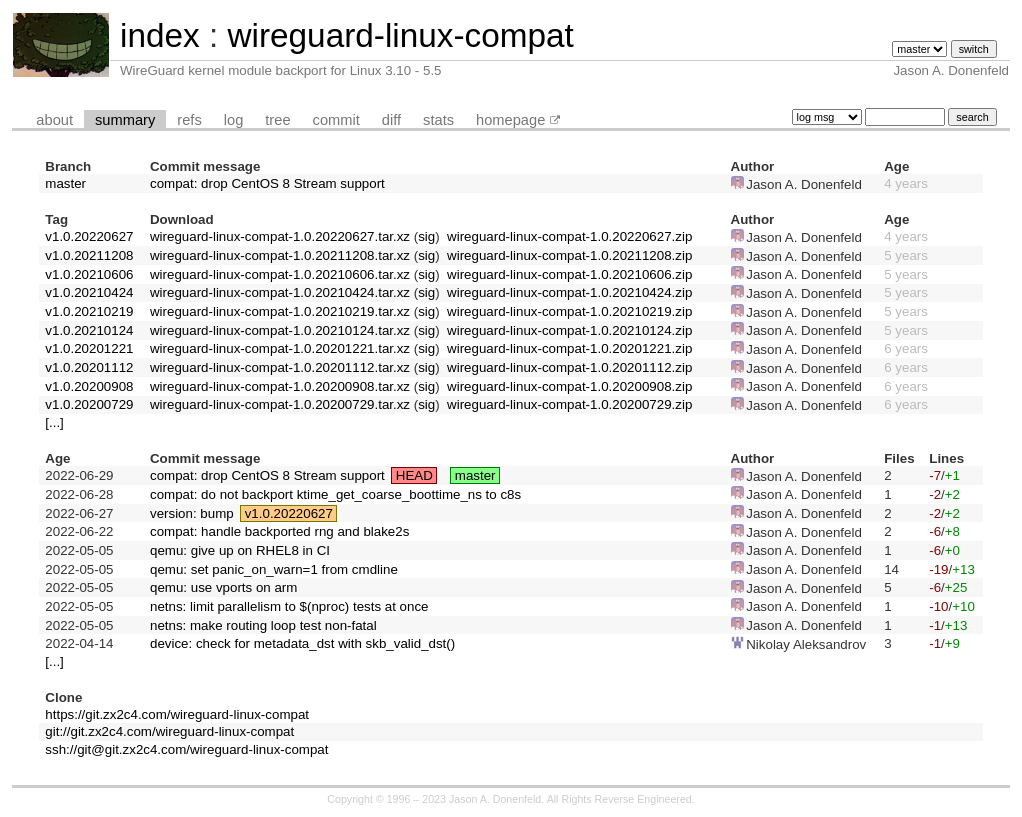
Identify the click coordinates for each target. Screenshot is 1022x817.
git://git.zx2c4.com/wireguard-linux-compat (169, 731)
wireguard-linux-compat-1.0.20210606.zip (569, 274)
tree (277, 120)
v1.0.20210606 (89, 274)
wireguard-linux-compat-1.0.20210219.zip (569, 311)
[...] (54, 422)
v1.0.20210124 (89, 330)
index (160, 35)
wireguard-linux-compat (400, 35)
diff (391, 120)
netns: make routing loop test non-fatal (263, 625)
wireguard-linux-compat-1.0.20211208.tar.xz (280, 255)
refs (189, 120)
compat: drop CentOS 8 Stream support (267, 183)
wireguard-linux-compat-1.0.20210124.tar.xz (280, 330)
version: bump (192, 513)
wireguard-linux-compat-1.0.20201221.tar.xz (280, 348)
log (234, 120)
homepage (510, 120)
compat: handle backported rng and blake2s (279, 531)
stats (438, 120)
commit (336, 120)
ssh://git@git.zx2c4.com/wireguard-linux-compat (186, 749)
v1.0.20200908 (89, 386)
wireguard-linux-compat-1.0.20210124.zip (569, 330)
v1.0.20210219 (89, 311)
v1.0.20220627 (89, 236)
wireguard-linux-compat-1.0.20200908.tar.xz (280, 386)
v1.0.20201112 (89, 367)
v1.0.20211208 (89, 255)
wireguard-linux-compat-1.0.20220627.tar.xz (280, 236)
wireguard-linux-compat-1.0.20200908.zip (569, 386)
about (54, 120)
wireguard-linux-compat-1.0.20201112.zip (569, 367)
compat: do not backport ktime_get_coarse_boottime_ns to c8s (335, 494)
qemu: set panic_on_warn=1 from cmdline (274, 569)
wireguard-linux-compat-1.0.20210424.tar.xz (280, 292)
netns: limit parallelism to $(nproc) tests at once (289, 606)
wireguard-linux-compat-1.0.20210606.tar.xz (280, 274)
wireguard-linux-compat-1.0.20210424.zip (569, 292)
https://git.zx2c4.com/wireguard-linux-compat (177, 714)
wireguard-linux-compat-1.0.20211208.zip (569, 255)
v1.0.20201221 (89, 348)
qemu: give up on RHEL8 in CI (240, 550)
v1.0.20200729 (89, 404)
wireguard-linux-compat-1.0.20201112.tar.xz (280, 367)
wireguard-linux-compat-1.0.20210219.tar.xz (280, 311)
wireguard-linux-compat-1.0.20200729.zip (569, 404)
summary (125, 120)
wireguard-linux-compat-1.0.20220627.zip (569, 236)
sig (426, 236)
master (65, 183)
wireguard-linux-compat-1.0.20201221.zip (569, 348)
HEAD (414, 475)
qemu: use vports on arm (223, 587)
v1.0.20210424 (89, 292)
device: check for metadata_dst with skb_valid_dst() (302, 643)
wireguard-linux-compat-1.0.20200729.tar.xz (280, 404)
